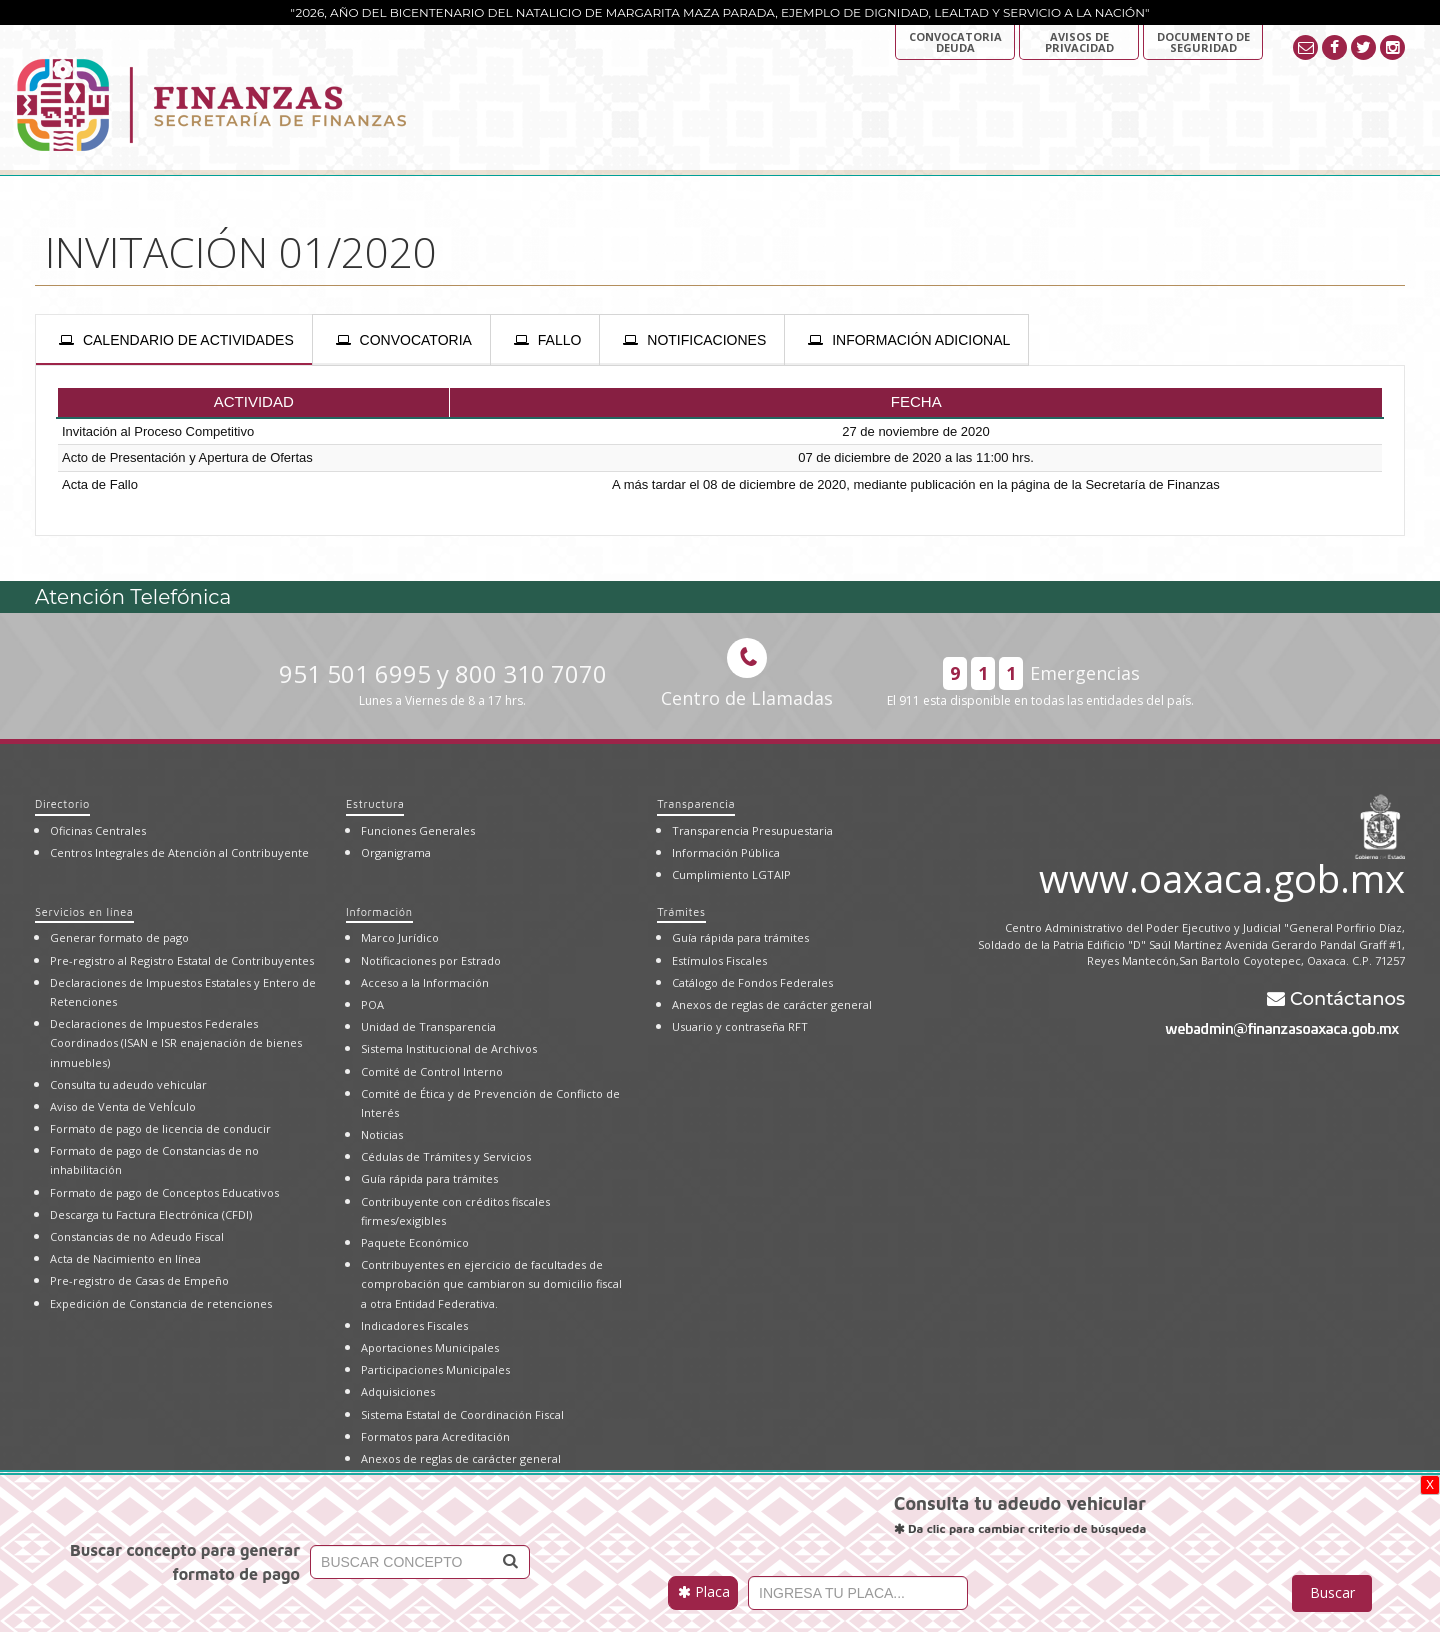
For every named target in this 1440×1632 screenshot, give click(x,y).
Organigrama (396, 852)
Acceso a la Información (425, 982)
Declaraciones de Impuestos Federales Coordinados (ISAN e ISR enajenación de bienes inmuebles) (176, 1042)
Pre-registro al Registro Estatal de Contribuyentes (182, 960)
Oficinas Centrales (98, 830)
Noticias (382, 1134)
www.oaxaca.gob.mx (1222, 874)
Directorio (62, 803)
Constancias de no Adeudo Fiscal (137, 1236)
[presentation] (174, 340)
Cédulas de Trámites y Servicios (446, 1156)
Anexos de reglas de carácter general (461, 1458)
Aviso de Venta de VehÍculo (123, 1106)
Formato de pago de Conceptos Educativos (164, 1192)
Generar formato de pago (119, 937)
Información (379, 911)
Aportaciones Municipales (430, 1347)
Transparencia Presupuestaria (752, 830)
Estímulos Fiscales (719, 960)
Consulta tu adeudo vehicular (128, 1084)
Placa (704, 1591)
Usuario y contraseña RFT (740, 1026)
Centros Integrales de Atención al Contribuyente (179, 852)
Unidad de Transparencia (428, 1026)
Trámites (681, 911)
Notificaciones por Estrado (431, 960)
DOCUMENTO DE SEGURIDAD (1203, 42)
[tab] (174, 340)
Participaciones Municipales (435, 1369)
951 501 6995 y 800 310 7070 (443, 683)
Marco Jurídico (400, 937)
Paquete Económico (415, 1242)
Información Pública (726, 852)
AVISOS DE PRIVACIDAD (1079, 42)
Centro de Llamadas (747, 674)
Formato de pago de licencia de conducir (160, 1128)
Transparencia (696, 803)
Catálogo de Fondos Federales (752, 982)
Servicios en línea (84, 911)
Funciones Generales (418, 830)
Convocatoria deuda (955, 42)
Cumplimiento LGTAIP (731, 874)
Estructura (375, 803)
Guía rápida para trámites (429, 1178)
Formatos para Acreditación (435, 1436)
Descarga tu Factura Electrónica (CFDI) (151, 1214)
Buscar (1332, 1592)
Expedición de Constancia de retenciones (161, 1303)
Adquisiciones (398, 1391)
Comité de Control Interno (432, 1071)
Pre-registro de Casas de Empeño (139, 1280)
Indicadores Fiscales (414, 1325)
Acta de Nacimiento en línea (125, 1258)
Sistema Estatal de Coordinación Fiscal (462, 1414)
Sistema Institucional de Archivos (449, 1048)
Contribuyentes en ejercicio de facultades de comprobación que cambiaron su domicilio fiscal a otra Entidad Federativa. (491, 1283)
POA (372, 1004)
